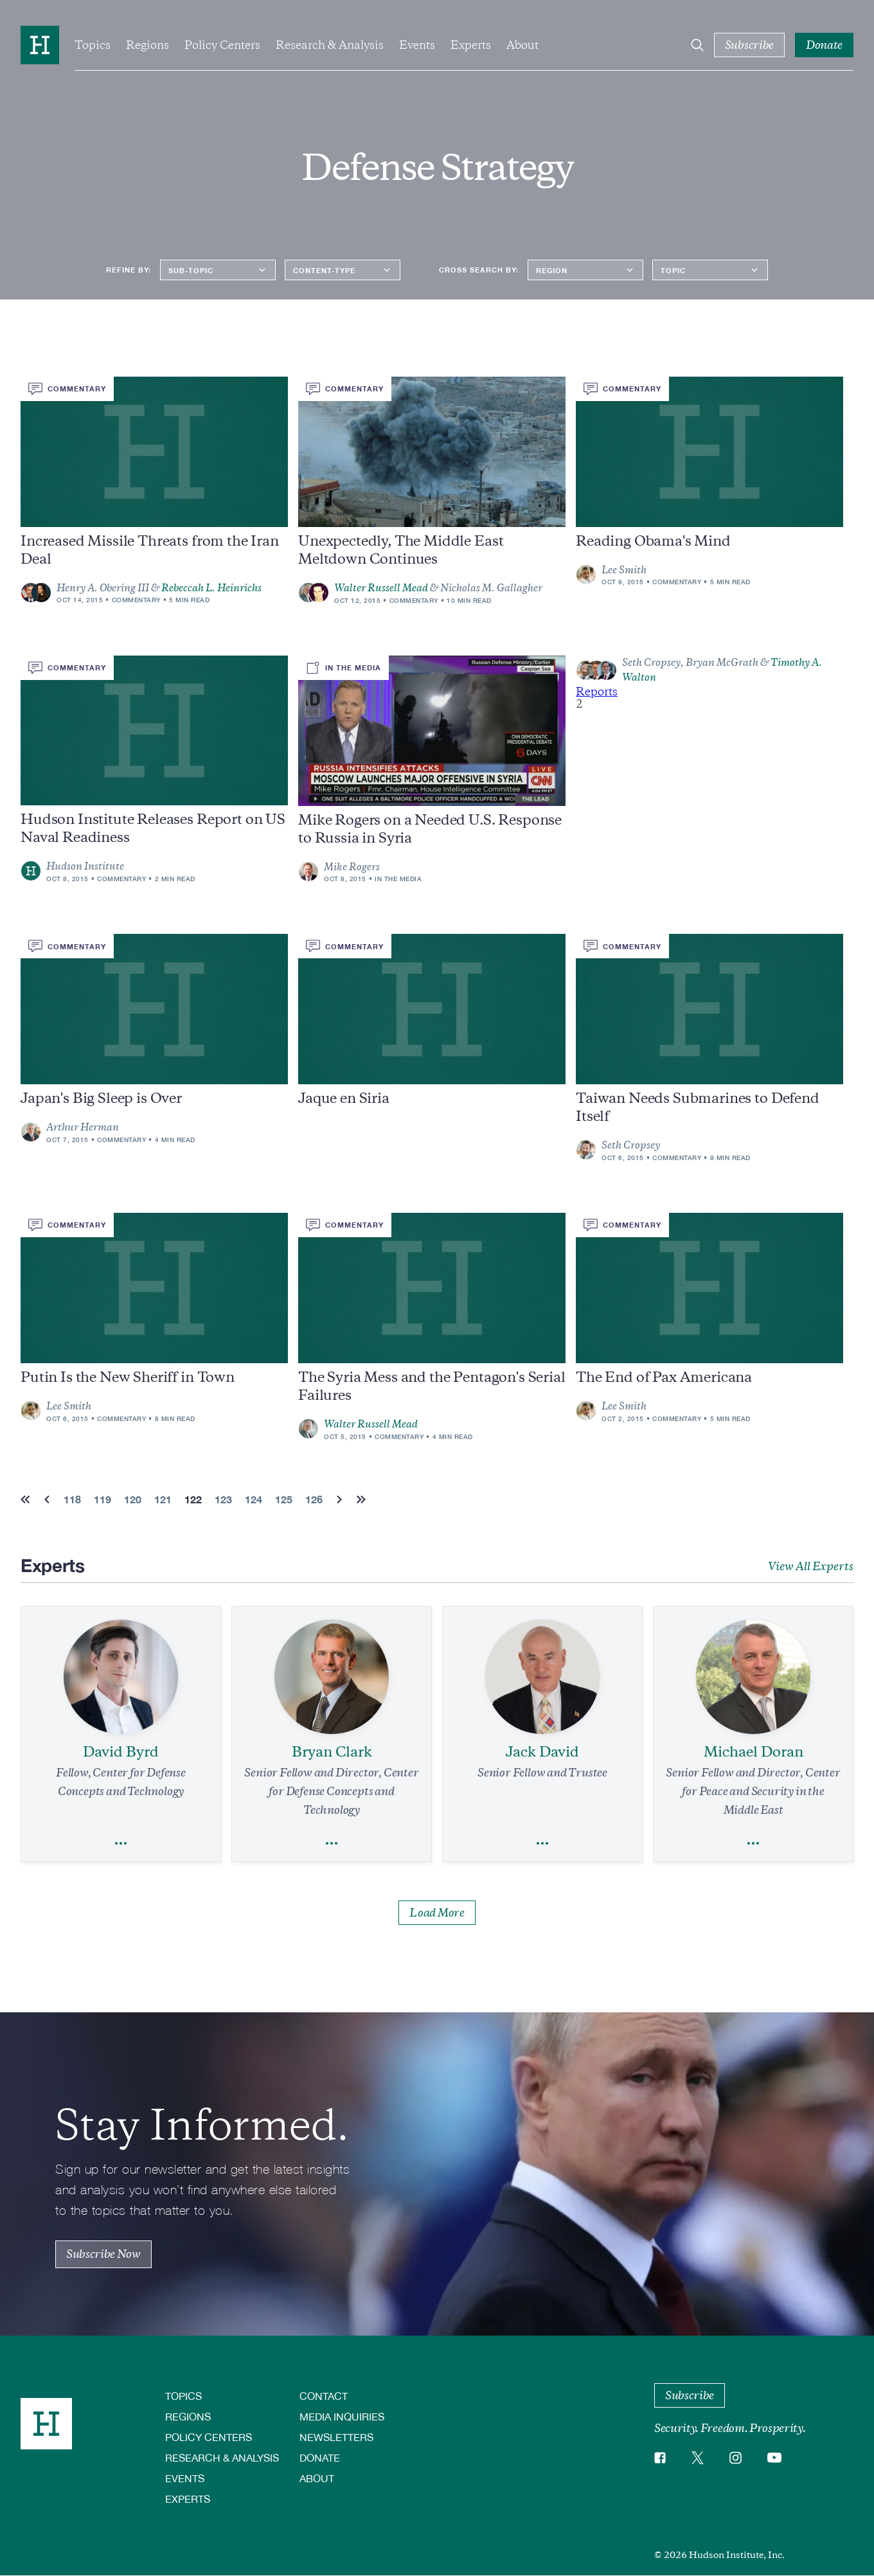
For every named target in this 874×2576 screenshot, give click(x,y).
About (522, 45)
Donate (319, 2457)
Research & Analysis (330, 45)
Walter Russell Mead (381, 588)
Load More (436, 1912)
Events (417, 45)
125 (283, 1499)
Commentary (136, 600)
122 (193, 1499)
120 (132, 1499)
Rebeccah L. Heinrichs (211, 588)
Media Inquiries (341, 2416)
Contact (323, 2396)
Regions (147, 45)
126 (314, 1499)
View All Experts (810, 1566)
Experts (470, 45)
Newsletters (336, 2437)
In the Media (398, 878)
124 (253, 1499)
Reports (597, 691)
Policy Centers (222, 45)
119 (102, 1499)
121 (163, 1499)
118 (72, 1499)
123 (223, 1499)
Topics (93, 45)
